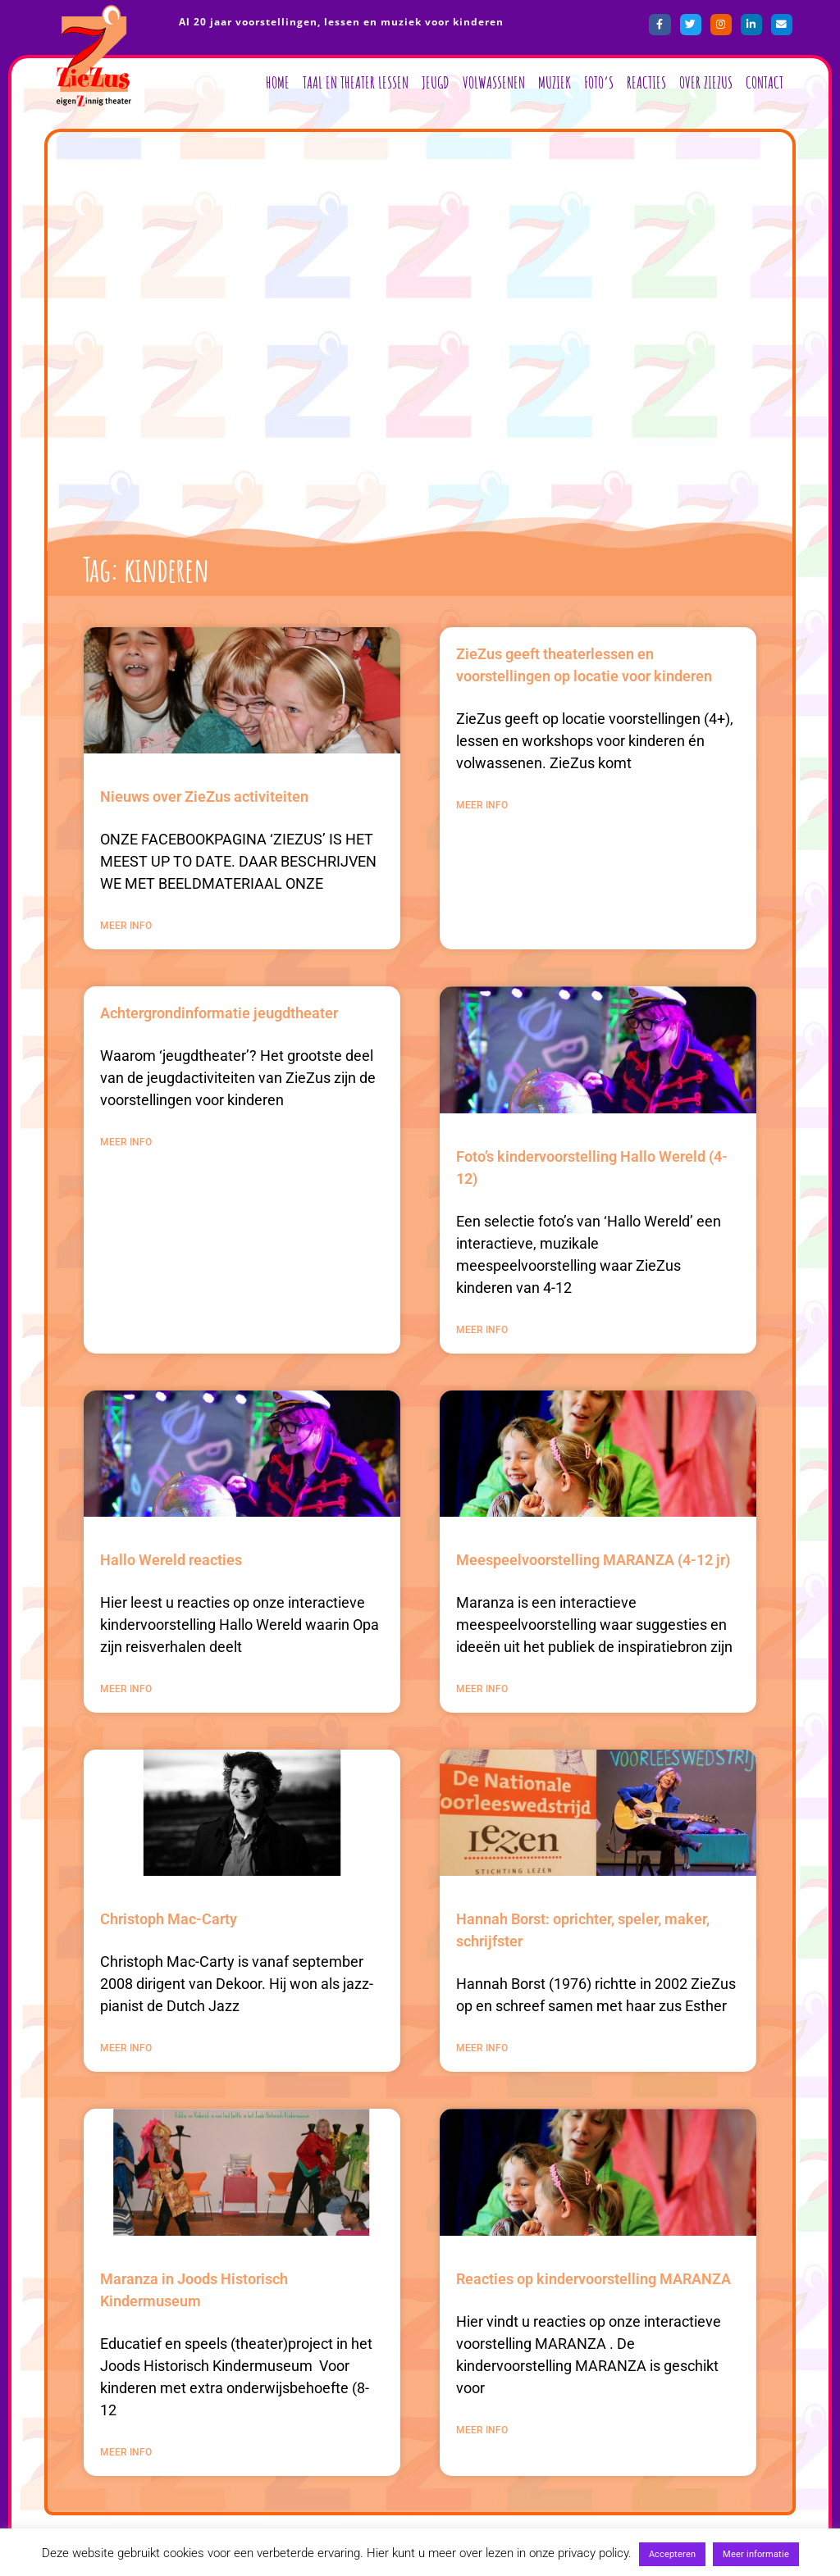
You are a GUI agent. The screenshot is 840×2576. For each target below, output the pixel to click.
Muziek (554, 82)
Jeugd (436, 82)
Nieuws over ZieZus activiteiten (204, 796)
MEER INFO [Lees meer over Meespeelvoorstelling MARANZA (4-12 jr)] (482, 1689)
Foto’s (599, 82)
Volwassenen (494, 82)
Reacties (646, 82)
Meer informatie (756, 2554)
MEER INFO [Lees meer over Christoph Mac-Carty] (126, 2048)
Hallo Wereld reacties (171, 1559)
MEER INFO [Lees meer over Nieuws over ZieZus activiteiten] (126, 925)
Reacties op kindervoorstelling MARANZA (593, 2278)
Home (278, 82)
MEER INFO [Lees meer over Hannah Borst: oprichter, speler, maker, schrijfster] (482, 2048)
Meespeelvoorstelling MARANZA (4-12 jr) (593, 1559)
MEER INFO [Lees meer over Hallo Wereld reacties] (126, 1689)
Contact (764, 82)
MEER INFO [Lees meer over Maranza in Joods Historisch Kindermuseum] (126, 2452)
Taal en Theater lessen (356, 82)
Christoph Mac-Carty (168, 1918)
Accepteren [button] (672, 2554)
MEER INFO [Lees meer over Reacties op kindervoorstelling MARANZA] (482, 2430)
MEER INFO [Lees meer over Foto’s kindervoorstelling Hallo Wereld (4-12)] (482, 1330)
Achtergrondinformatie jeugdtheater (219, 1013)
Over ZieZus (706, 82)
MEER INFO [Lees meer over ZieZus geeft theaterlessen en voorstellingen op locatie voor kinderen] (482, 805)
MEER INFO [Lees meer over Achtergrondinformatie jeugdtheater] (126, 1142)
